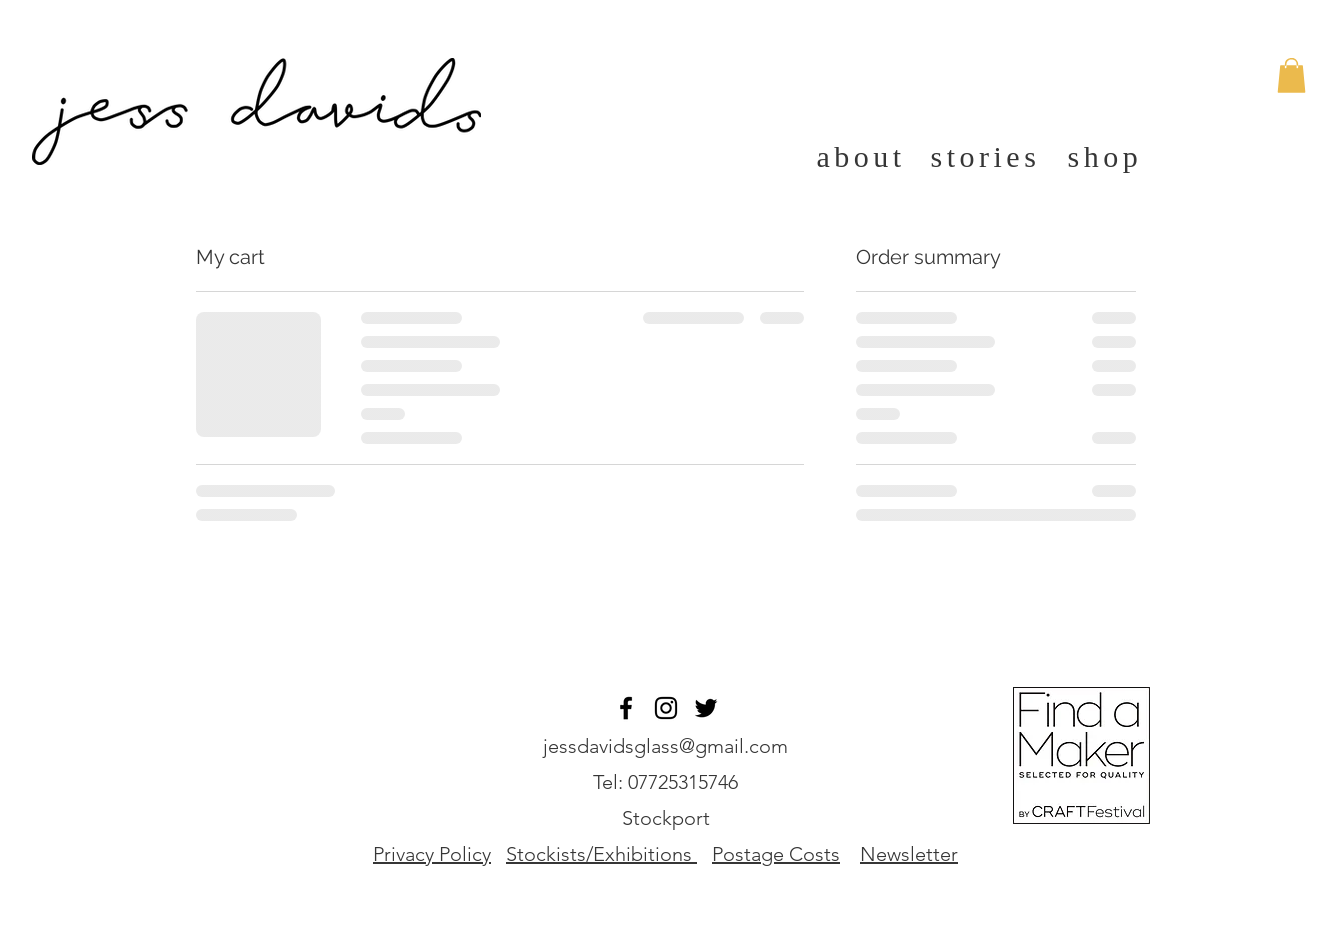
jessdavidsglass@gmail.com (665, 746)
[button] (1291, 75)
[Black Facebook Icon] (626, 708)
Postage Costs (776, 854)
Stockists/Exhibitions (599, 854)
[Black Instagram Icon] (666, 708)
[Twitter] (706, 708)
